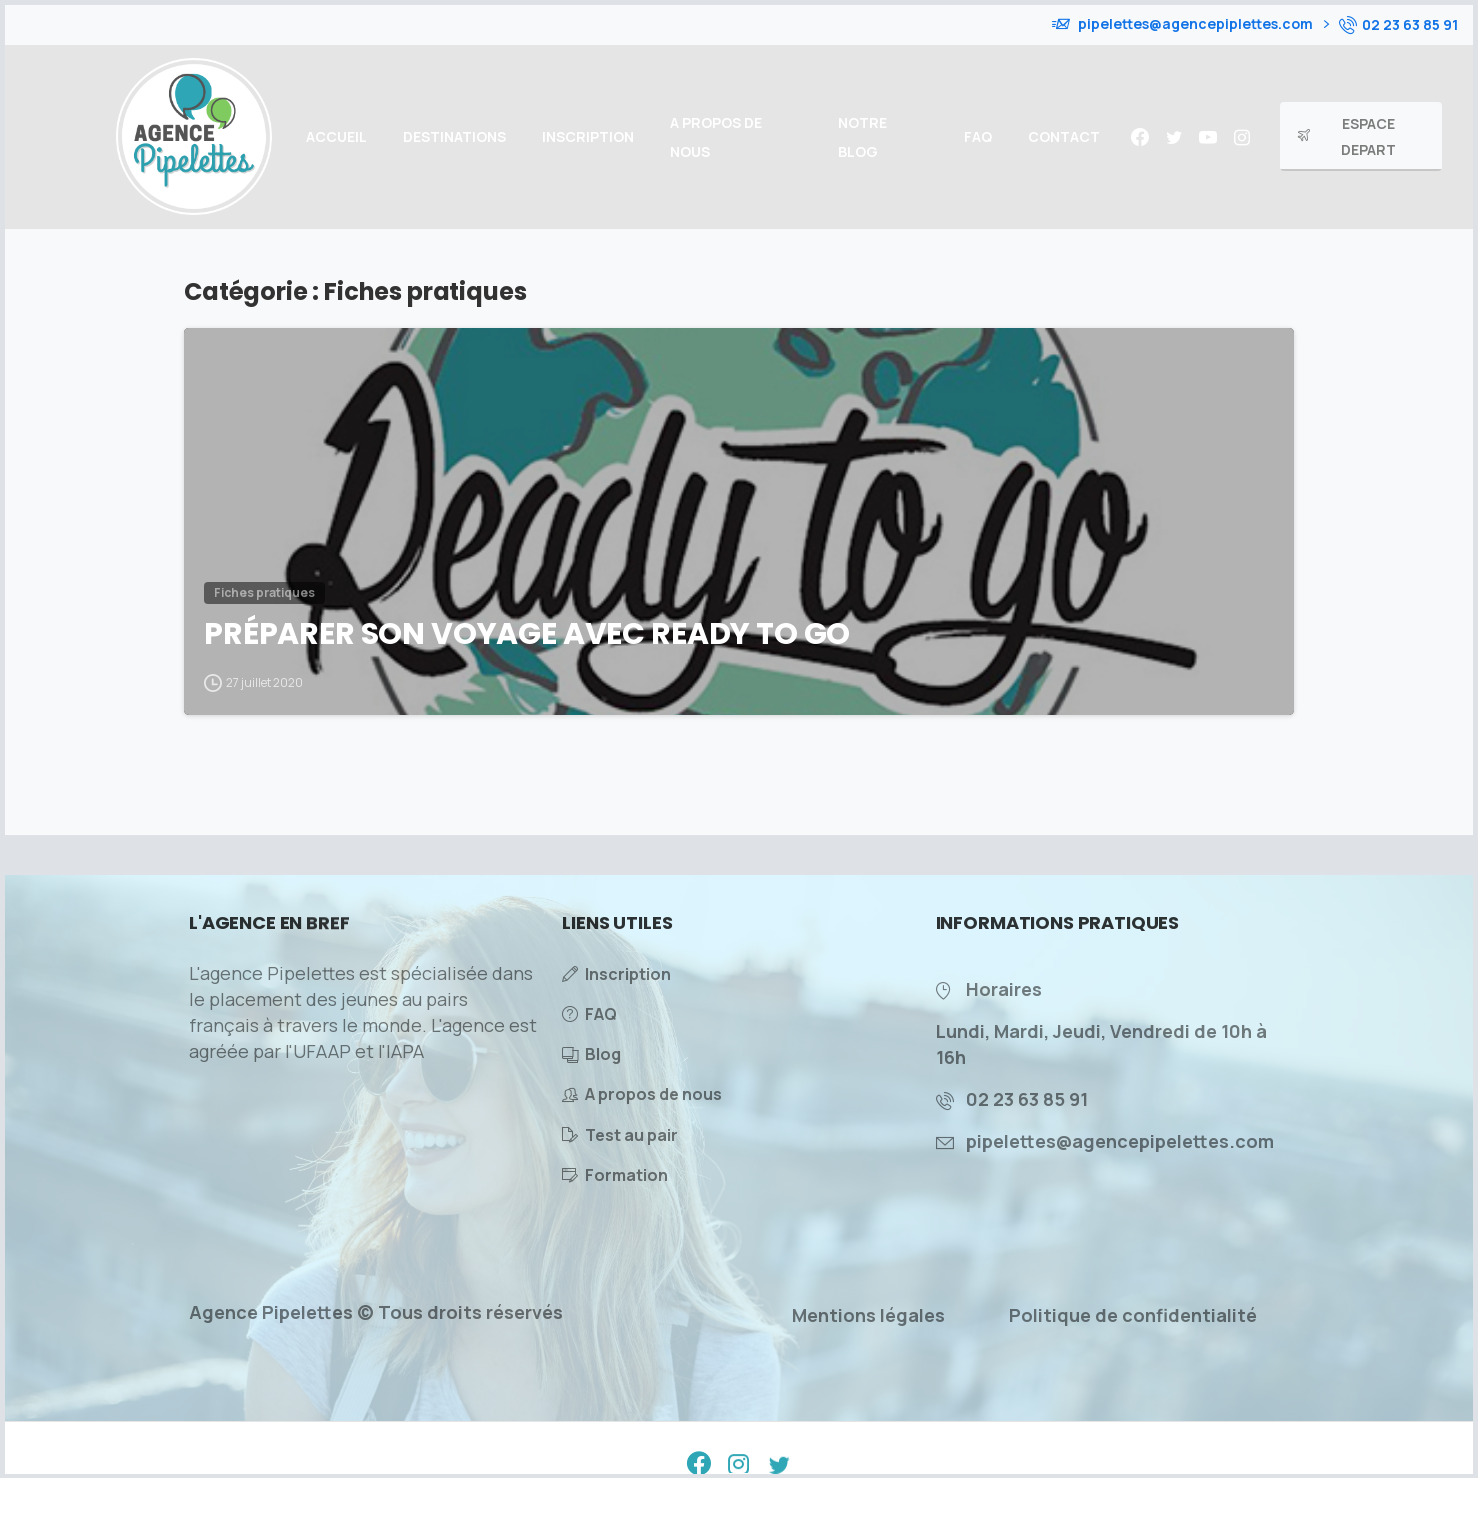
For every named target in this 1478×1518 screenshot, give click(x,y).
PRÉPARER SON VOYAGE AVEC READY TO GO (527, 634)
